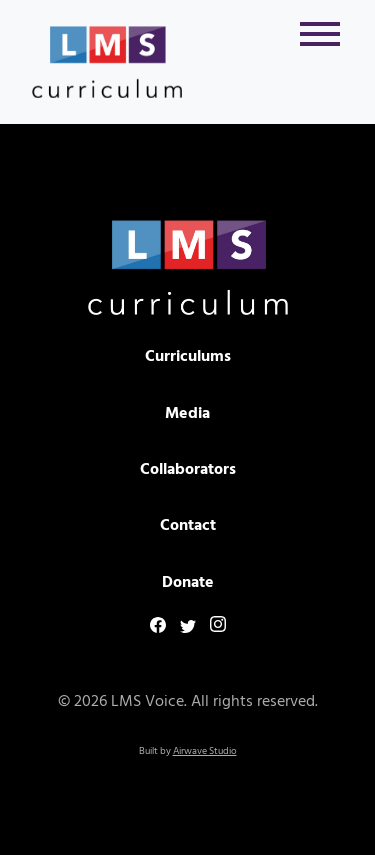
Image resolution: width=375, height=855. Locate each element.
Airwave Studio (205, 751)
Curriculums (188, 357)
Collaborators (188, 470)
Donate (188, 583)
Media (187, 414)
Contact (188, 526)
